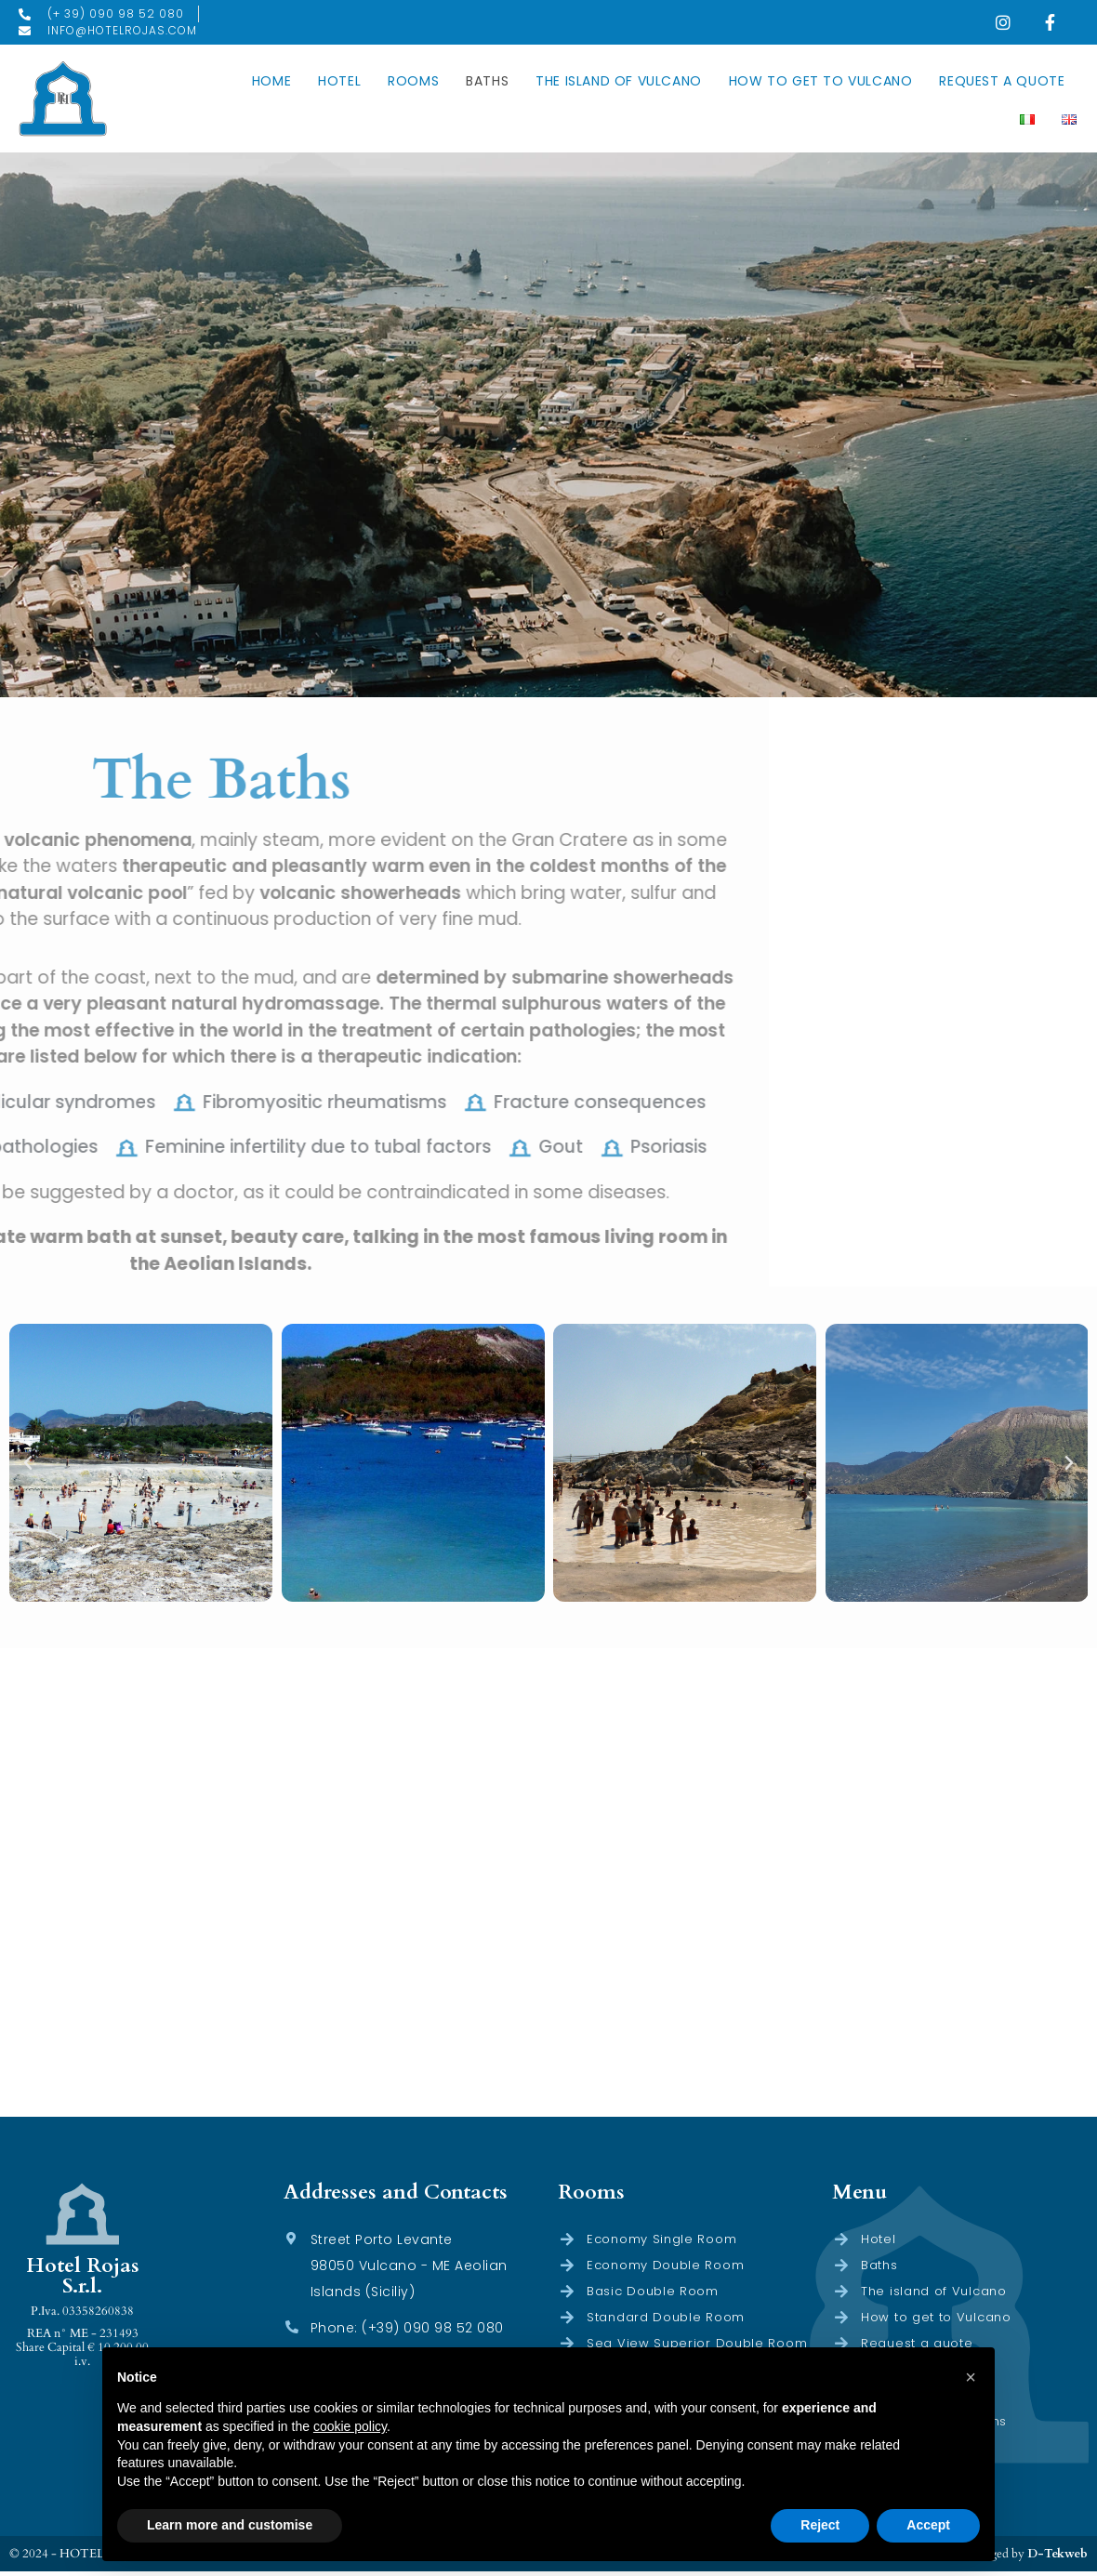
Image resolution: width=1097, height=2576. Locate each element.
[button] (28, 1467)
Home (271, 83)
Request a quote (1001, 83)
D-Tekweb (1057, 2557)
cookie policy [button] (350, 2426)
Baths (487, 83)
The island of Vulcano (618, 83)
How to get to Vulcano (821, 83)
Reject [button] (819, 2524)
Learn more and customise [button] (229, 2524)
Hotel (339, 83)
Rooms (413, 83)
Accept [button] (928, 2524)
